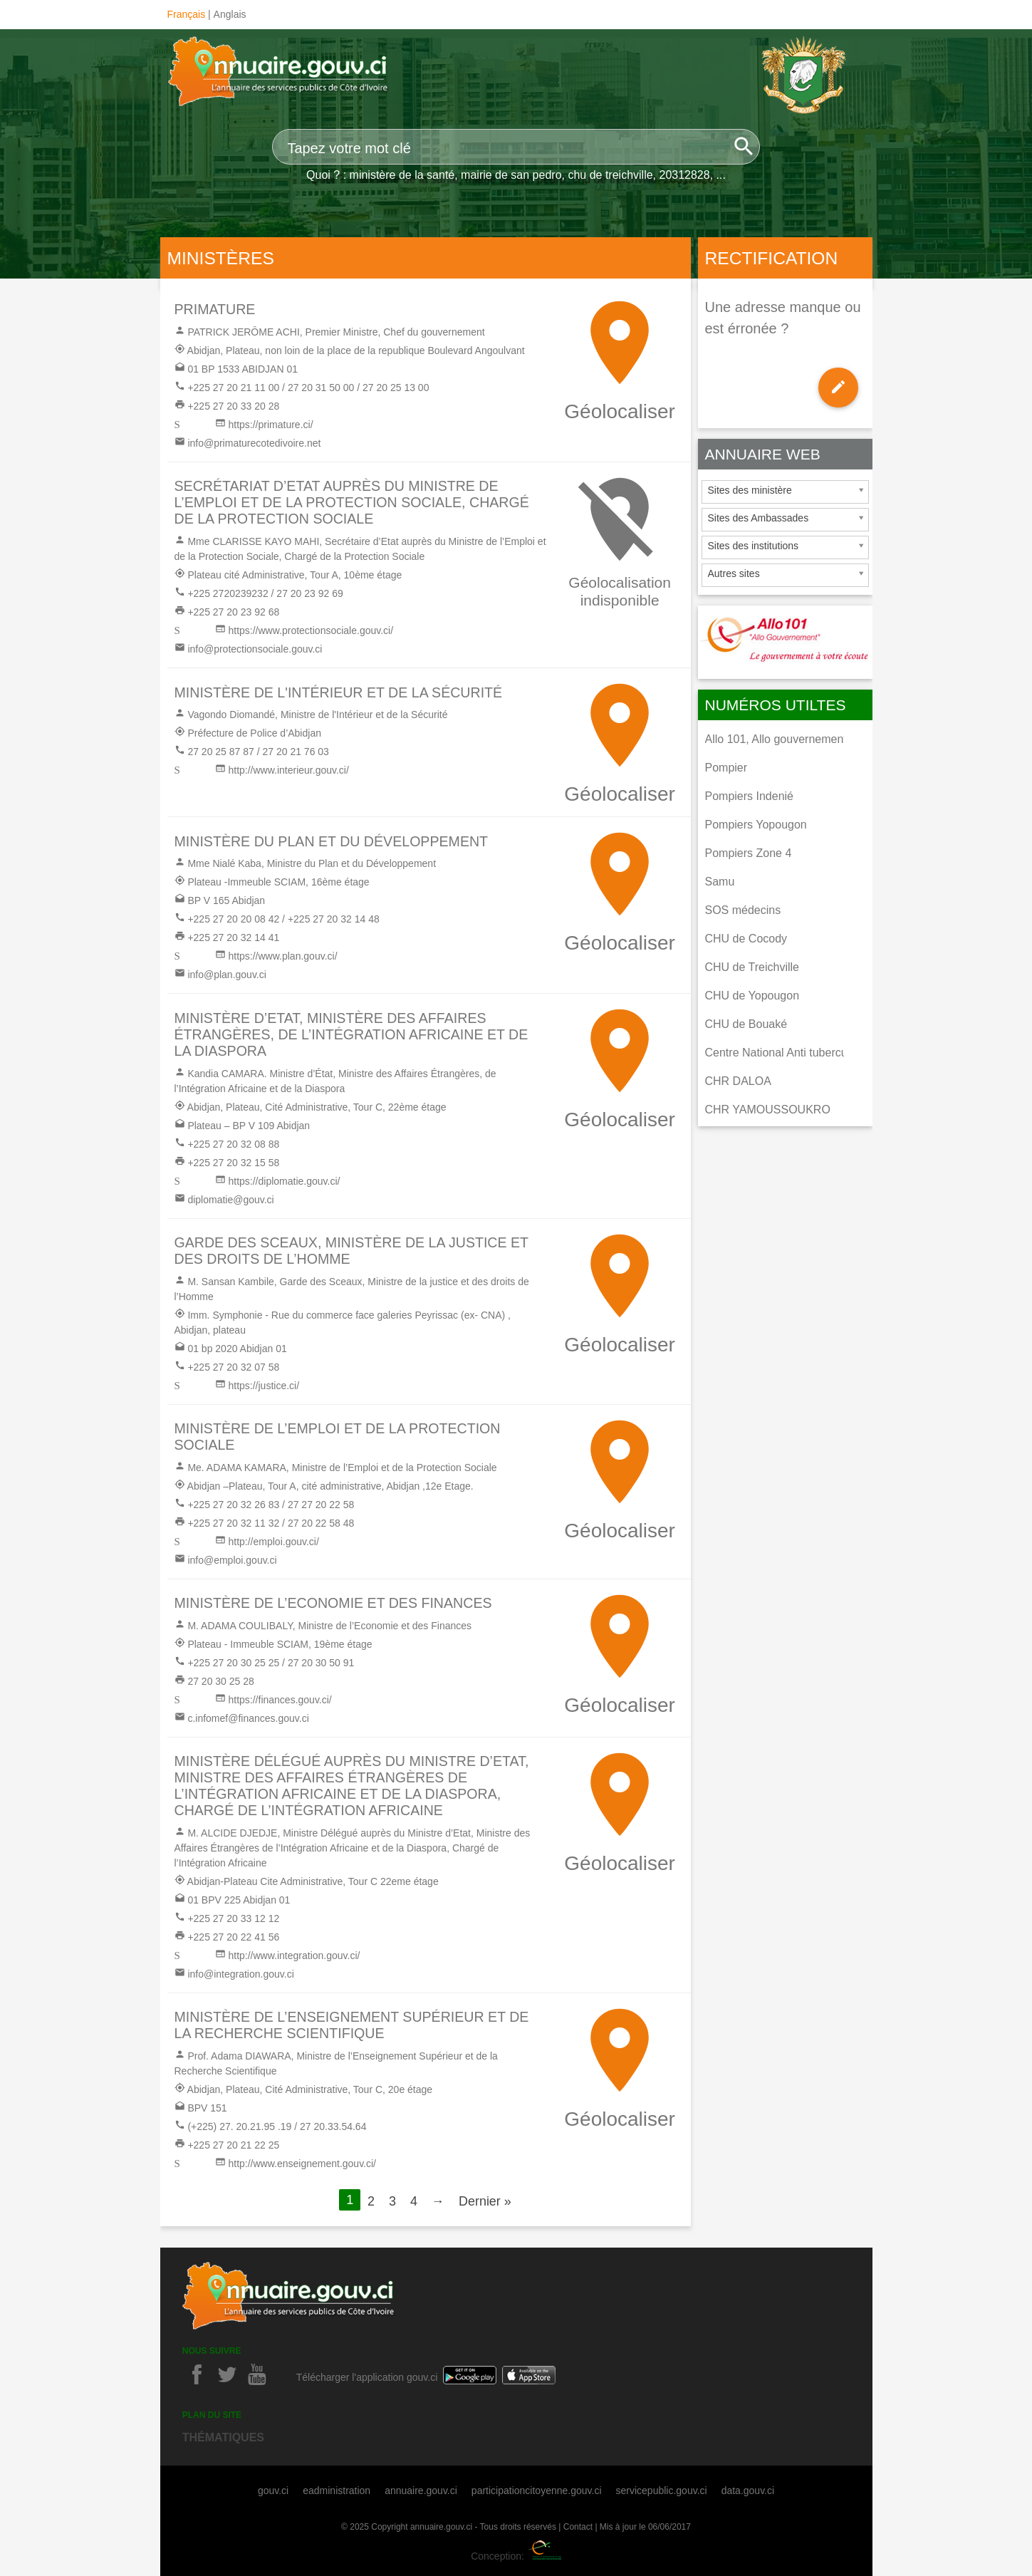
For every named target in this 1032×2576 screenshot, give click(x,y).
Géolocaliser (619, 411)
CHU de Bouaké (746, 1024)
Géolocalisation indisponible (619, 591)
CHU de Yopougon (752, 996)
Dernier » (485, 2201)
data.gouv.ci (747, 2490)
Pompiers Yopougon (756, 825)
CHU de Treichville (752, 967)
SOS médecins (743, 910)
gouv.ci (273, 2490)
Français (186, 14)
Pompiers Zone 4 (748, 853)
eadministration (336, 2490)
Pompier (726, 768)
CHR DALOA (738, 1081)
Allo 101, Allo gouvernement (776, 739)
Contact (578, 2527)
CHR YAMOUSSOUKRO (767, 1109)
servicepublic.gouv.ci (661, 2490)
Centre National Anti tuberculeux (786, 1052)
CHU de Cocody (746, 939)
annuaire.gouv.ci (421, 2490)
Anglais (230, 14)
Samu (720, 882)
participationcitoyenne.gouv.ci (536, 2490)
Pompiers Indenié (749, 796)
